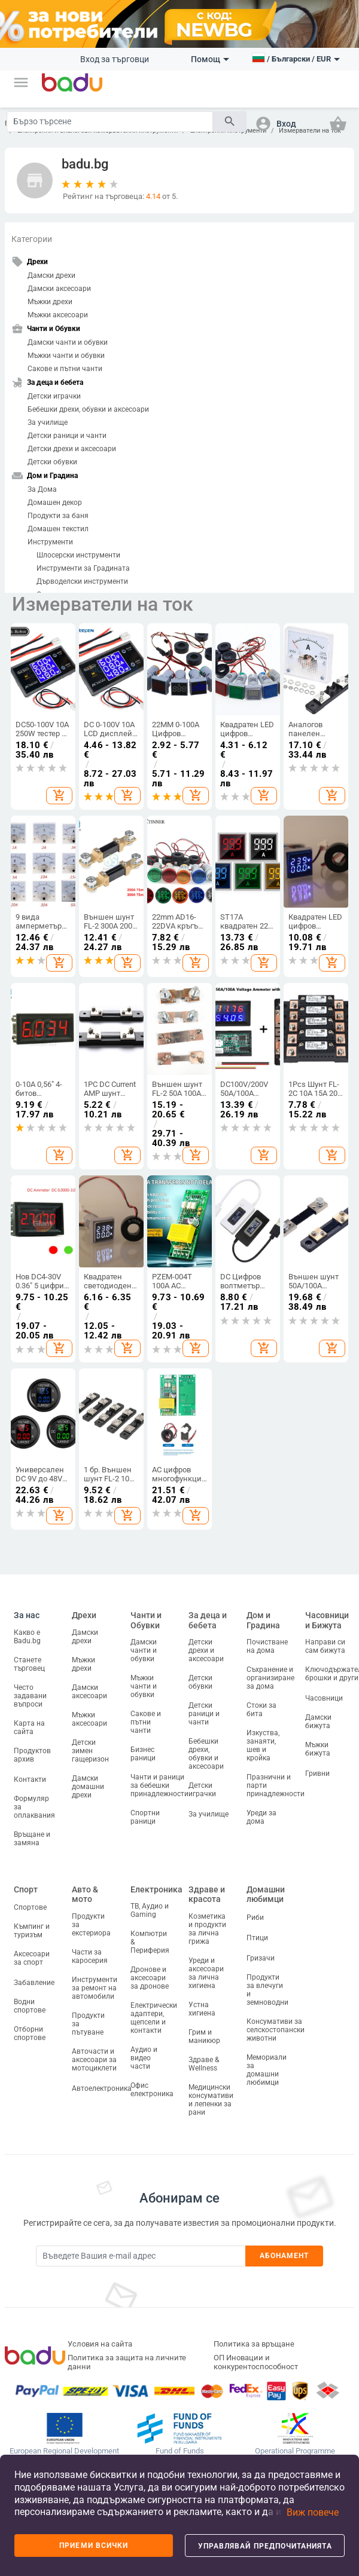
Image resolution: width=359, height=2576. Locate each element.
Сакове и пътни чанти (65, 369)
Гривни (317, 1773)
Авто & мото (85, 1894)
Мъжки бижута (317, 1749)
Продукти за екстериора (91, 1924)
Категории (31, 239)
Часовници (324, 1698)
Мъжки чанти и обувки (66, 355)
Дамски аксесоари (59, 288)
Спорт (26, 1889)
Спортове (30, 1907)
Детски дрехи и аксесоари (72, 449)
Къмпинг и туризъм (32, 1930)
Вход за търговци (114, 59)
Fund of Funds (180, 2451)
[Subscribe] (140, 2256)
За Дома (42, 489)
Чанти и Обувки (146, 1620)
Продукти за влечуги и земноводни (267, 1990)
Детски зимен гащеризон (90, 1750)
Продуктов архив (32, 1755)
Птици (257, 1938)
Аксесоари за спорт (32, 1958)
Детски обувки (52, 462)
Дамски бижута (318, 1721)
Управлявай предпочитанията (265, 2546)
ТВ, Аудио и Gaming (149, 1910)
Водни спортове (29, 2006)
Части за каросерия (90, 1956)
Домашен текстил (58, 529)
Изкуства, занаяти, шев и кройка (263, 1745)
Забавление (34, 1982)
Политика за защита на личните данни (127, 2362)
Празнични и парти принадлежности (276, 1785)
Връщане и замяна (32, 1838)
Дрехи (84, 1615)
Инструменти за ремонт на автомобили (94, 1988)
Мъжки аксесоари (58, 315)
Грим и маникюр (204, 2036)
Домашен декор (55, 502)
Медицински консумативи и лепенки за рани (210, 2099)
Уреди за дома (261, 1817)
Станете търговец (29, 1664)
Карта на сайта (29, 1727)
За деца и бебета (207, 1620)
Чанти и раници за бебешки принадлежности (159, 1785)
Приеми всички (93, 2545)
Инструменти (50, 542)
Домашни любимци (266, 1894)
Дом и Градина (263, 1620)
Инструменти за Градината (83, 568)
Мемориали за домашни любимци (267, 2070)
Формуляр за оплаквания (34, 1807)
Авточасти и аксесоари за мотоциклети (94, 2059)
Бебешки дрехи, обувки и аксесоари (88, 409)
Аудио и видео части (143, 2057)
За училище (48, 422)
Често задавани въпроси (30, 1695)
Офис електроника (152, 2089)
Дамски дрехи (51, 275)
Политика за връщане (254, 2343)
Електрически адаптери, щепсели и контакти (153, 2018)
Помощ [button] (210, 59)
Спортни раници (145, 1817)
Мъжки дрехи (50, 302)
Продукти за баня (58, 515)
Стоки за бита (261, 1709)
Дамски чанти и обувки (68, 342)
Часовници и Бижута (327, 1620)
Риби (255, 1917)
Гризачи (261, 1958)
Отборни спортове (29, 2033)
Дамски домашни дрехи (88, 1786)
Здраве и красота (206, 1894)
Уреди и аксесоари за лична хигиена (206, 1973)
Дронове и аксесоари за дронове (149, 1977)
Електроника (156, 1889)
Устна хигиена (201, 2009)
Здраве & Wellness (203, 2064)
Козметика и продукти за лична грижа (207, 1929)
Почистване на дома (267, 1646)
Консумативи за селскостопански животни (276, 2029)
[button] (21, 82)
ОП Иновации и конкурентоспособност (256, 2362)
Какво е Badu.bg (27, 1636)
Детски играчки (54, 396)
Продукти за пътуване (88, 2023)
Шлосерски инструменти (78, 555)
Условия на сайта (100, 2343)
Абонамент (284, 2256)
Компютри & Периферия (149, 1942)
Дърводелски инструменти (82, 581)
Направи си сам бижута (325, 1646)
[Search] (110, 121)
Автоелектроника (102, 2088)
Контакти (30, 1779)
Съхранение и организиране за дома (270, 1677)
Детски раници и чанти (67, 435)
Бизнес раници (143, 1753)
